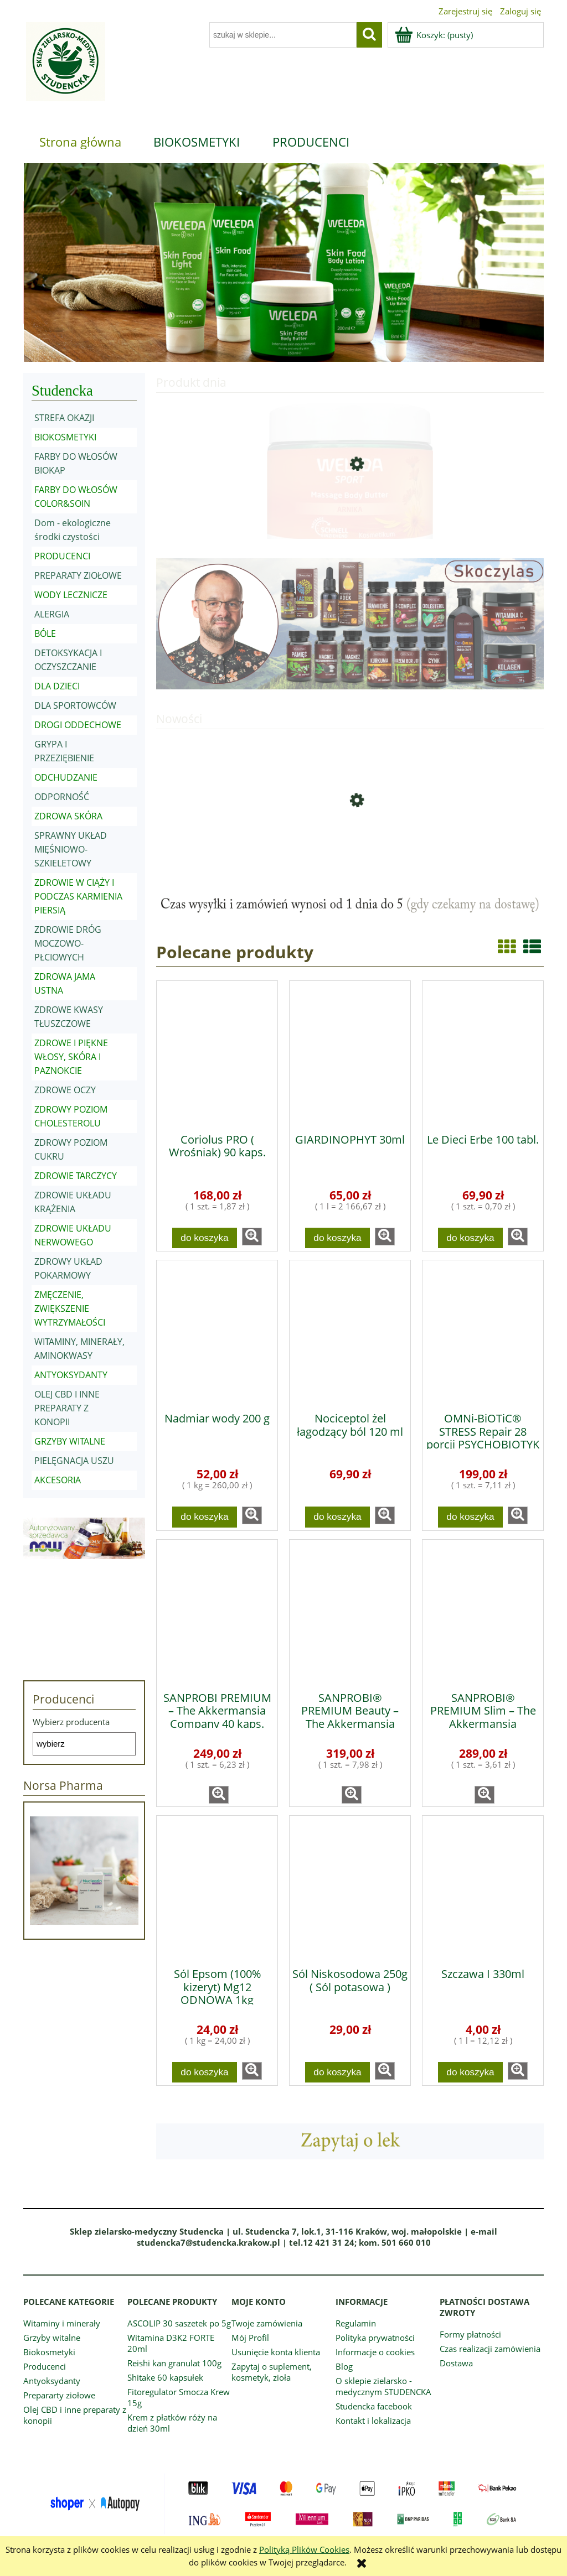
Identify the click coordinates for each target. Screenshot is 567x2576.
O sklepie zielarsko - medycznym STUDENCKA (383, 2386)
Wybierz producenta (71, 1722)
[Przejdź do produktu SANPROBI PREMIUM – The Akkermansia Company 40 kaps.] (217, 1612)
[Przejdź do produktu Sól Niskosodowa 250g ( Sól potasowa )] (350, 1888)
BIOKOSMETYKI (65, 437)
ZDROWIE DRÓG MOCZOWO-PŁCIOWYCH (67, 943)
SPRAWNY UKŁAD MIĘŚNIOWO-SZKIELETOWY (70, 849)
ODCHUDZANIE (65, 777)
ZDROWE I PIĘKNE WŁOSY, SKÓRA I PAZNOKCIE (71, 1057)
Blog (344, 2366)
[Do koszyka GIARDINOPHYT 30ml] (337, 1238)
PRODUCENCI (62, 556)
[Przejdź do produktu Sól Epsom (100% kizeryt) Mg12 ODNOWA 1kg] (217, 1888)
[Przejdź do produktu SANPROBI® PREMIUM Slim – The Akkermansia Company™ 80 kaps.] (482, 1612)
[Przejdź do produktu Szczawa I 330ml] (482, 1888)
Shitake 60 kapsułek (165, 2377)
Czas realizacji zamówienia (490, 2348)
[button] (252, 1236)
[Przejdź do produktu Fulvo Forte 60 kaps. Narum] (350, 843)
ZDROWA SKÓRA (68, 816)
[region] (283, 262)
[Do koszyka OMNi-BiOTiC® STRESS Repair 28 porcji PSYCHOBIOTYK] (470, 1517)
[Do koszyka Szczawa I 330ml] (470, 2072)
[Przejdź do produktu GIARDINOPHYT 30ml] (350, 1053)
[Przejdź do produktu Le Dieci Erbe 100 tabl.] (482, 1053)
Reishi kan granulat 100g (174, 2363)
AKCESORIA (57, 1480)
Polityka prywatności (375, 2337)
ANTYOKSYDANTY (70, 1375)
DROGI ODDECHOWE (77, 725)
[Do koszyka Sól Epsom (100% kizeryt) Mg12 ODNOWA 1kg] (205, 2072)
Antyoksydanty (51, 2380)
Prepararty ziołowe (59, 2395)
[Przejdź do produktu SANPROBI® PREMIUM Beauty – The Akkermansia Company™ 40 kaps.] (350, 1612)
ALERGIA (51, 614)
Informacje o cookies (375, 2351)
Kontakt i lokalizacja (373, 2420)
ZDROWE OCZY (65, 1090)
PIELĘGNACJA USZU (74, 1461)
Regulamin (356, 2323)
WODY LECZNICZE (70, 595)
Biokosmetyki (49, 2351)
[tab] (249, 354)
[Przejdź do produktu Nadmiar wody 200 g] (217, 1332)
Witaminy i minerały (61, 2323)
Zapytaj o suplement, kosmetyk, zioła (271, 2372)
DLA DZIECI (57, 686)
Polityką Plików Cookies (304, 2549)
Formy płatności (470, 2334)
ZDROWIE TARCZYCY (75, 1176)
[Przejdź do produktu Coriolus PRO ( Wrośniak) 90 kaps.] (217, 1053)
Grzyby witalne (51, 2337)
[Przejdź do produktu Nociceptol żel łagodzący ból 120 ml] (350, 1332)
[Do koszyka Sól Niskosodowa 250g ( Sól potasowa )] (337, 2072)
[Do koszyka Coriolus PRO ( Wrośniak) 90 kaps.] (205, 1238)
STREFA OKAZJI (64, 418)
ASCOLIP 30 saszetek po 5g (179, 2323)
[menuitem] (80, 141)
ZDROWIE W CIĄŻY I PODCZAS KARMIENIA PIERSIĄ (78, 896)
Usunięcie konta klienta (275, 2351)
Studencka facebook (374, 2406)
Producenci (44, 2366)
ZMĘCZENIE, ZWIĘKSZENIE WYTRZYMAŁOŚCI (69, 1308)
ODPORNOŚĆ (61, 797)
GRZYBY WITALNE (69, 1441)
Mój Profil (250, 2337)
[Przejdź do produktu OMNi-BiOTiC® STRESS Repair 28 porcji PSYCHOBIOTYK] (482, 1332)
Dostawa (456, 2363)
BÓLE (45, 633)
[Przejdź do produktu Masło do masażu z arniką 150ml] (350, 507)
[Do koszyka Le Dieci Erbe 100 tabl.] (470, 1238)
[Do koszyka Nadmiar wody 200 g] (205, 1517)
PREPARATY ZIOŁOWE (78, 575)
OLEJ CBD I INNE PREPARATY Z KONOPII (67, 1408)
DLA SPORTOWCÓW (75, 705)
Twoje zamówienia (266, 2323)
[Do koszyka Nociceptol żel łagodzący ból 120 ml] (337, 1517)
